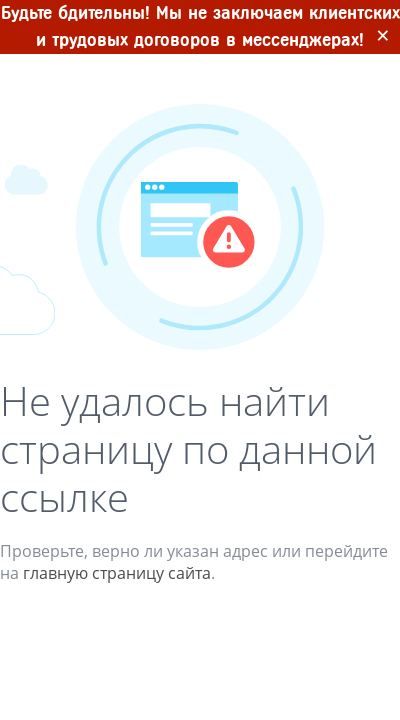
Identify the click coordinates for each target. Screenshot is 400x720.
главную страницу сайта (117, 573)
